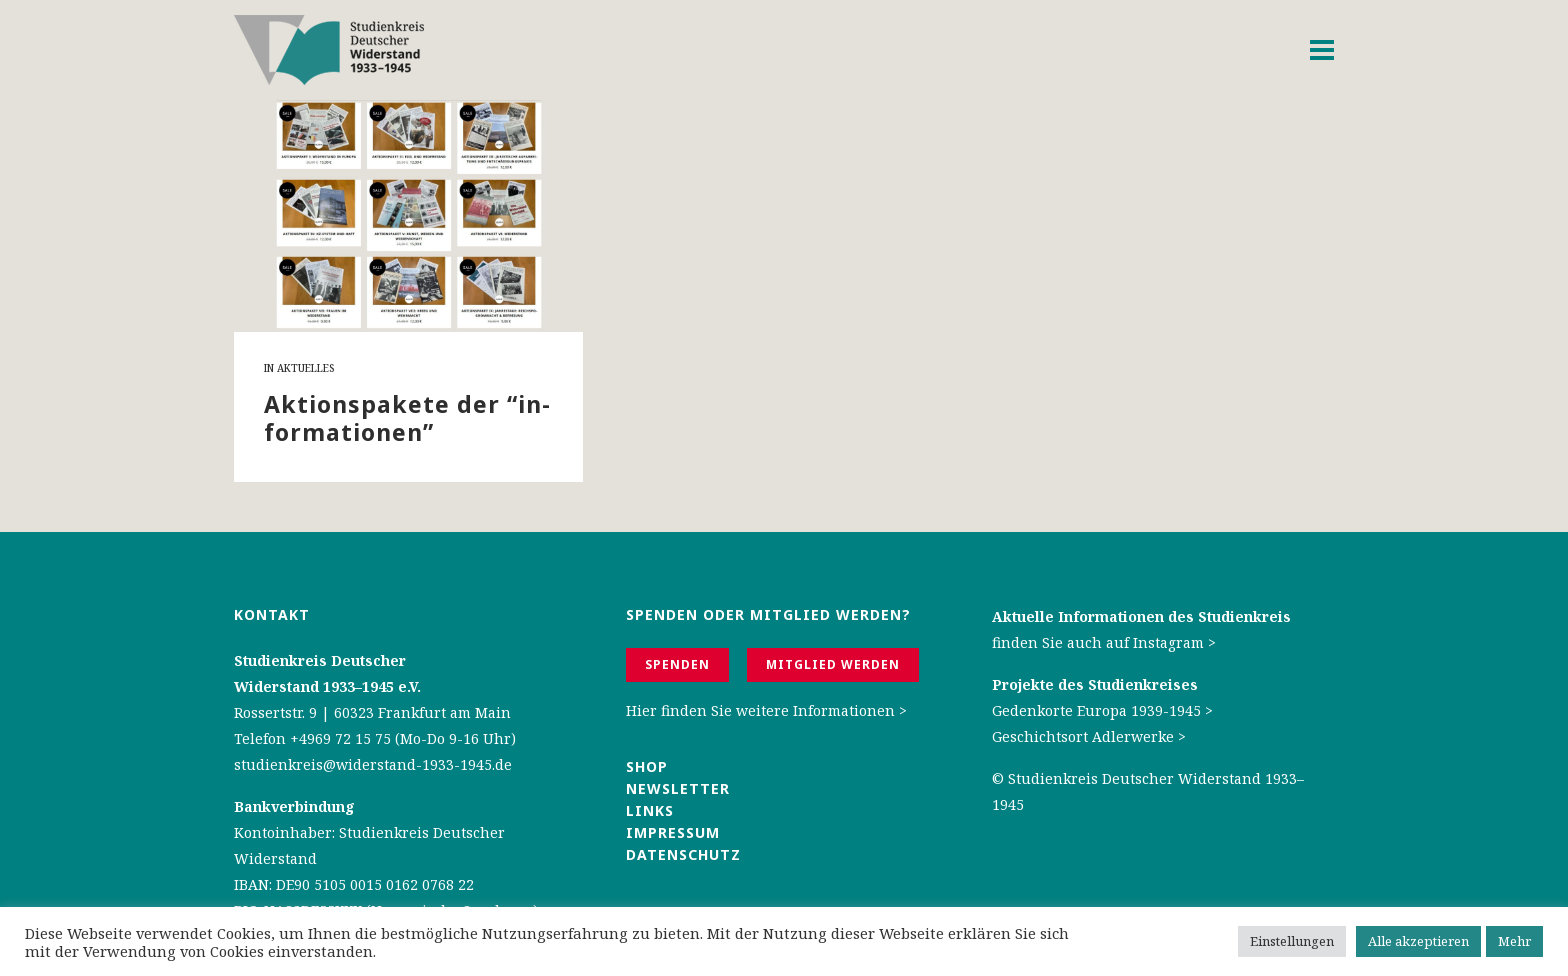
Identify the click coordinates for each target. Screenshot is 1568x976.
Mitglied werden (833, 664)
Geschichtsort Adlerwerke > (1089, 736)
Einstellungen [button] (1292, 941)
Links (652, 810)
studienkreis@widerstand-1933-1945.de (373, 764)
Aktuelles (305, 368)
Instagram (1168, 642)
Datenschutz (683, 854)
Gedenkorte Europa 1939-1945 (1096, 710)
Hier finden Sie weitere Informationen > (766, 710)
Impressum (673, 832)
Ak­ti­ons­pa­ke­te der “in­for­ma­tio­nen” (407, 418)
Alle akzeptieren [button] (1418, 941)
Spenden (677, 664)
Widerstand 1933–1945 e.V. (327, 686)
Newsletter (678, 788)
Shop (647, 766)
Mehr (1514, 941)
